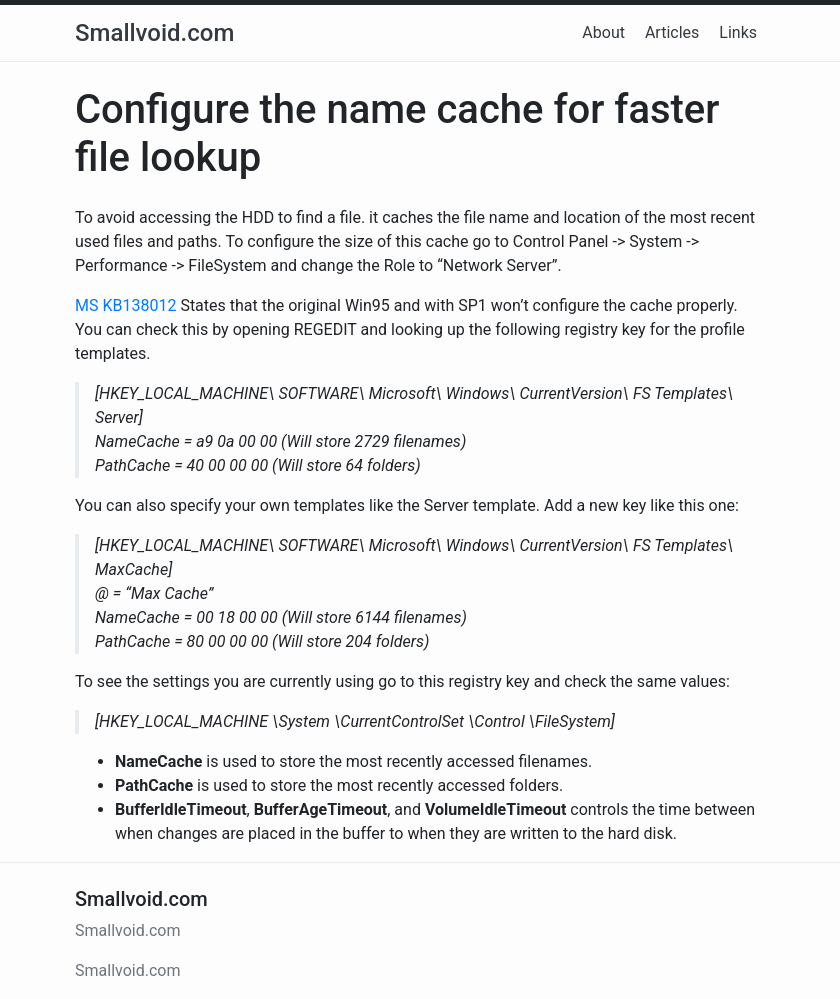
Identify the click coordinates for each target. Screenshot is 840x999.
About (603, 32)
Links (738, 32)
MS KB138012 (125, 305)
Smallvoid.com (154, 33)
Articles (672, 32)
